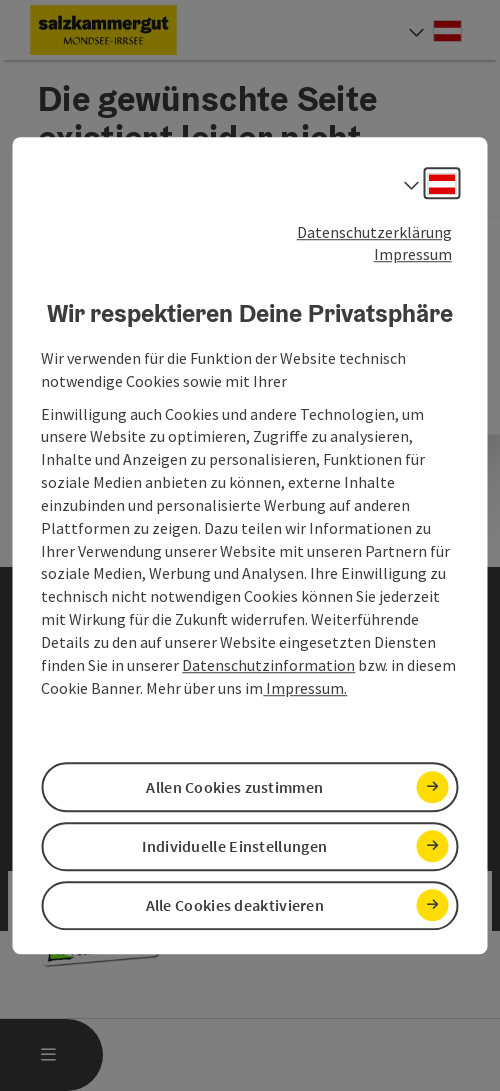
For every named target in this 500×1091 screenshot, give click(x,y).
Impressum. (305, 688)
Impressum (413, 255)
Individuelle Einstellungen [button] (234, 846)
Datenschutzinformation (268, 665)
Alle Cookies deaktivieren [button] (235, 905)
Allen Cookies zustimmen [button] (234, 787)
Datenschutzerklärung (374, 232)
